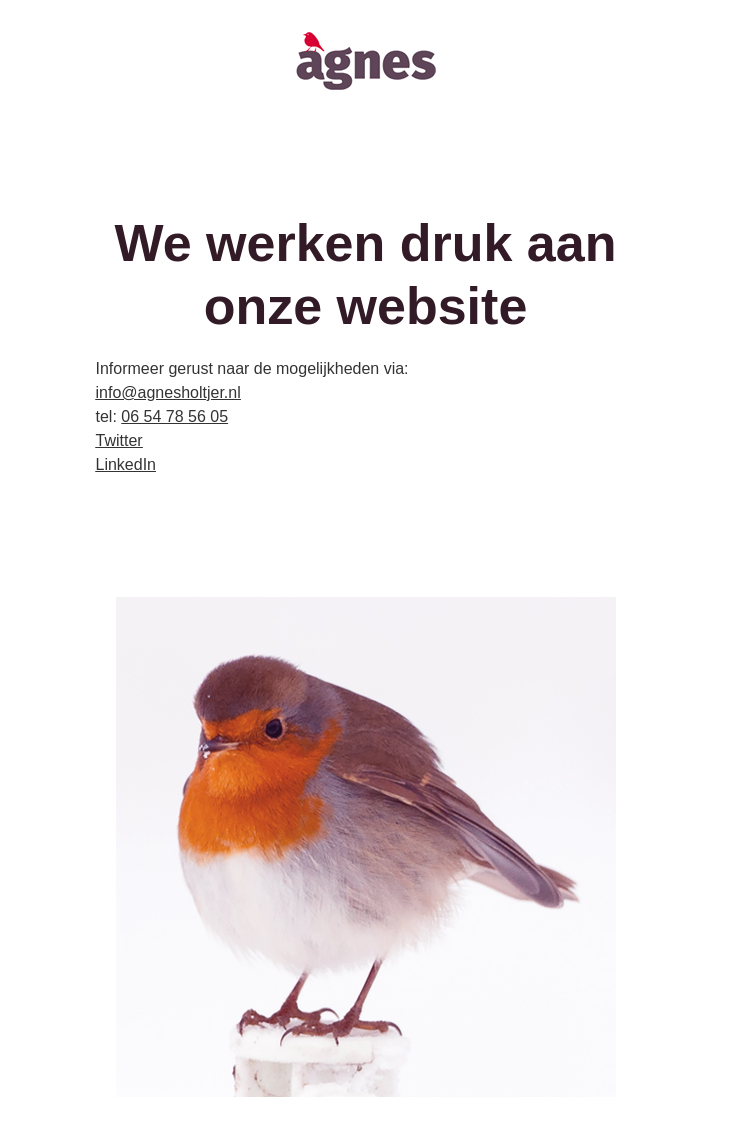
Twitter (119, 440)
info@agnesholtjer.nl (168, 392)
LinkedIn (126, 464)
